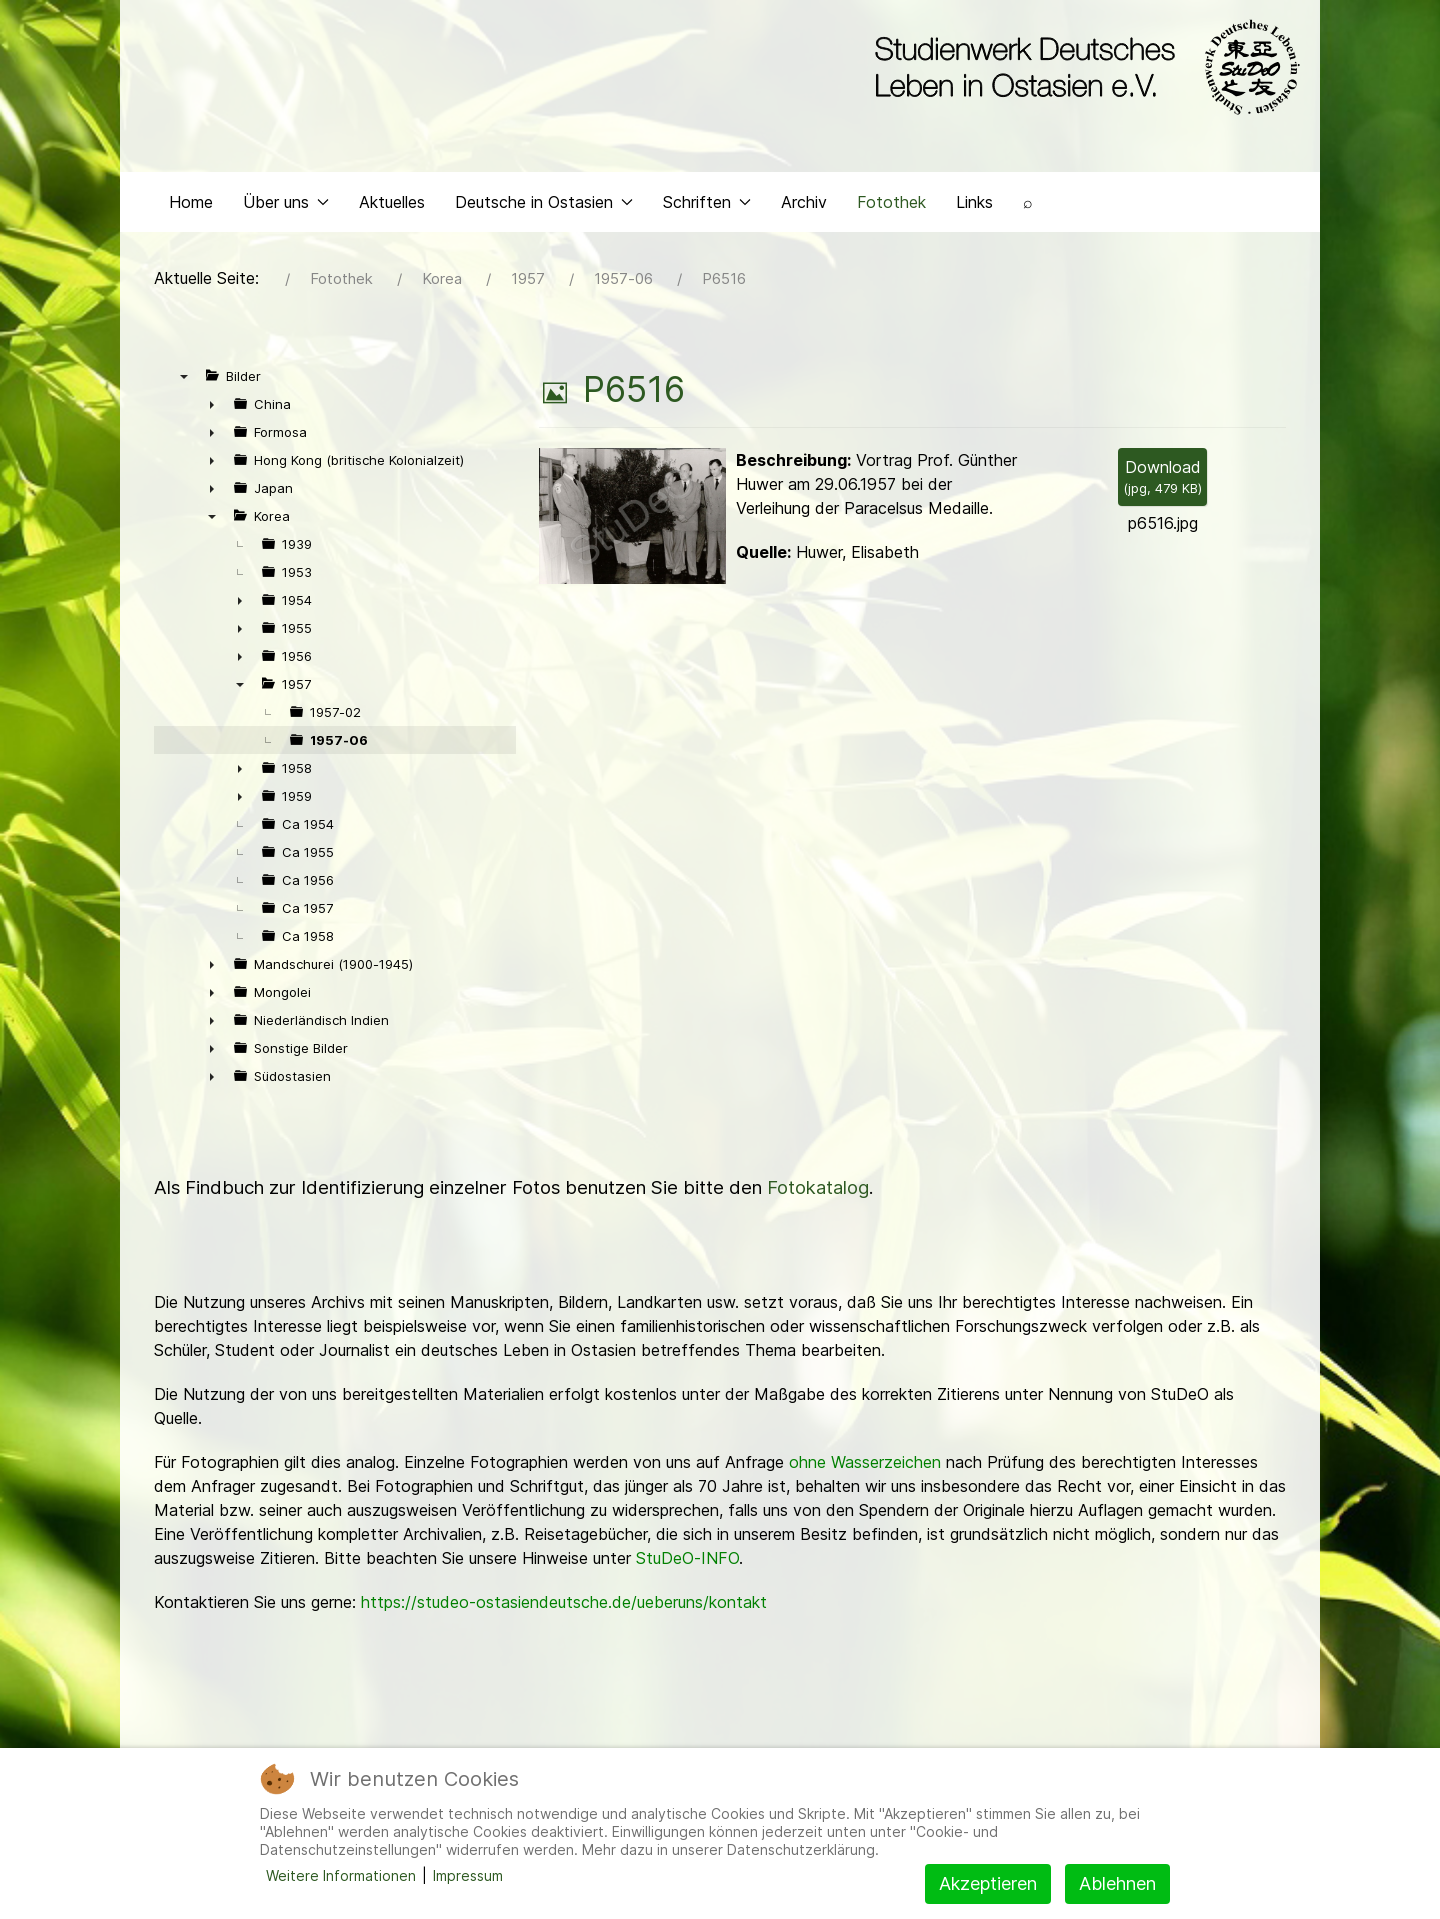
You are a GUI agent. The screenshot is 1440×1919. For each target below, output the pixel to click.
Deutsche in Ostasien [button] (544, 206)
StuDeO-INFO (687, 1563)
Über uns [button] (286, 206)
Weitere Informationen (341, 1875)
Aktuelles (392, 206)
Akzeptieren (988, 1883)
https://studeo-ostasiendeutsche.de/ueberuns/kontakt (564, 1607)
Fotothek (891, 206)
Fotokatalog (818, 1192)
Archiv (804, 206)
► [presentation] (212, 409)
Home (191, 206)
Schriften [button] (707, 206)
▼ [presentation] (184, 381)
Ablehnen (1117, 1883)
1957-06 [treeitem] (339, 745)
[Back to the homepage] (1082, 68)
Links (974, 206)
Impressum (468, 1875)
